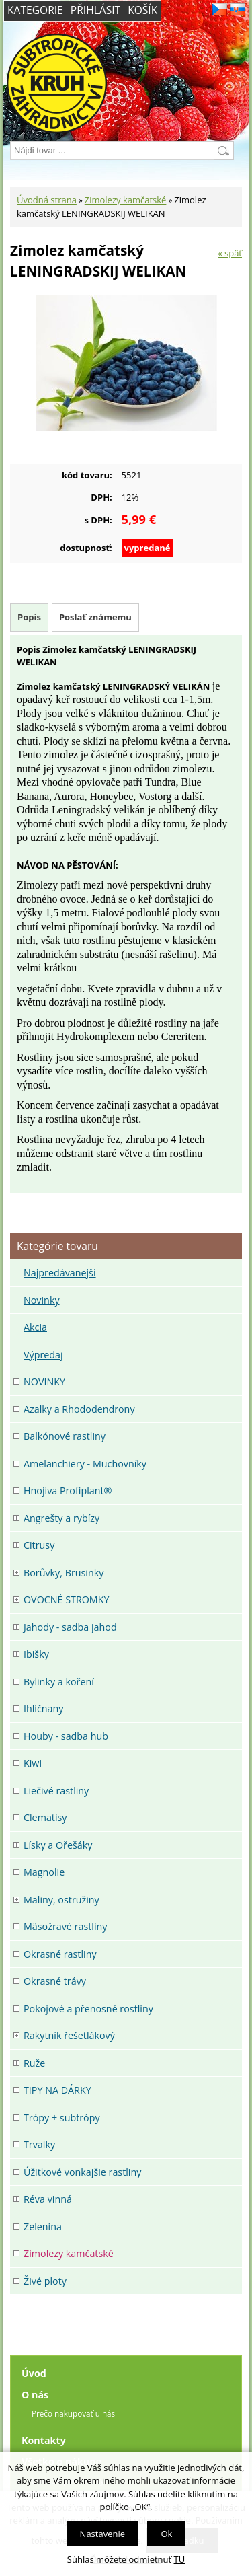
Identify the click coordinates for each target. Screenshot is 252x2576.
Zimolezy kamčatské (126, 200)
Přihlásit (95, 10)
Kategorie (35, 10)
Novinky (42, 1300)
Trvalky (39, 2144)
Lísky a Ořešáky (58, 1845)
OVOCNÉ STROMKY (66, 1599)
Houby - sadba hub (66, 1736)
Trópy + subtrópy (62, 2117)
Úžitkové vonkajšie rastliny (82, 2172)
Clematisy (45, 1817)
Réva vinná (48, 2199)
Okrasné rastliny (60, 1954)
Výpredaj (43, 1354)
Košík (142, 10)
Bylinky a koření (59, 1681)
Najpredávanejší (60, 1272)
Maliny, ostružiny (61, 1899)
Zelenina (43, 2226)
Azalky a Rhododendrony (79, 1409)
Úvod (34, 2373)
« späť (230, 253)
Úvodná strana (47, 200)
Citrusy (39, 1545)
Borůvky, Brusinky (63, 1572)
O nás (35, 2394)
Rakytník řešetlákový (69, 2035)
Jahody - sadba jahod (70, 1627)
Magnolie (44, 1872)
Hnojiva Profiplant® (68, 1490)
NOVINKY (44, 1381)
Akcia (35, 1327)
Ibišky (36, 1654)
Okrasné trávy (55, 1981)
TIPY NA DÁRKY (57, 2090)
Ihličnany (43, 1708)
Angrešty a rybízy (61, 1518)
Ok (166, 2534)
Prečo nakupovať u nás (73, 2413)
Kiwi (33, 1763)
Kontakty (44, 2440)
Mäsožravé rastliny (65, 1926)
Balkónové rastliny (65, 1436)
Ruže (34, 2063)
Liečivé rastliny (56, 1790)
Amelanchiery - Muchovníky (85, 1463)
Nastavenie (102, 2534)
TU (179, 2559)
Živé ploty (45, 2281)
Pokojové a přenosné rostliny (88, 2008)
